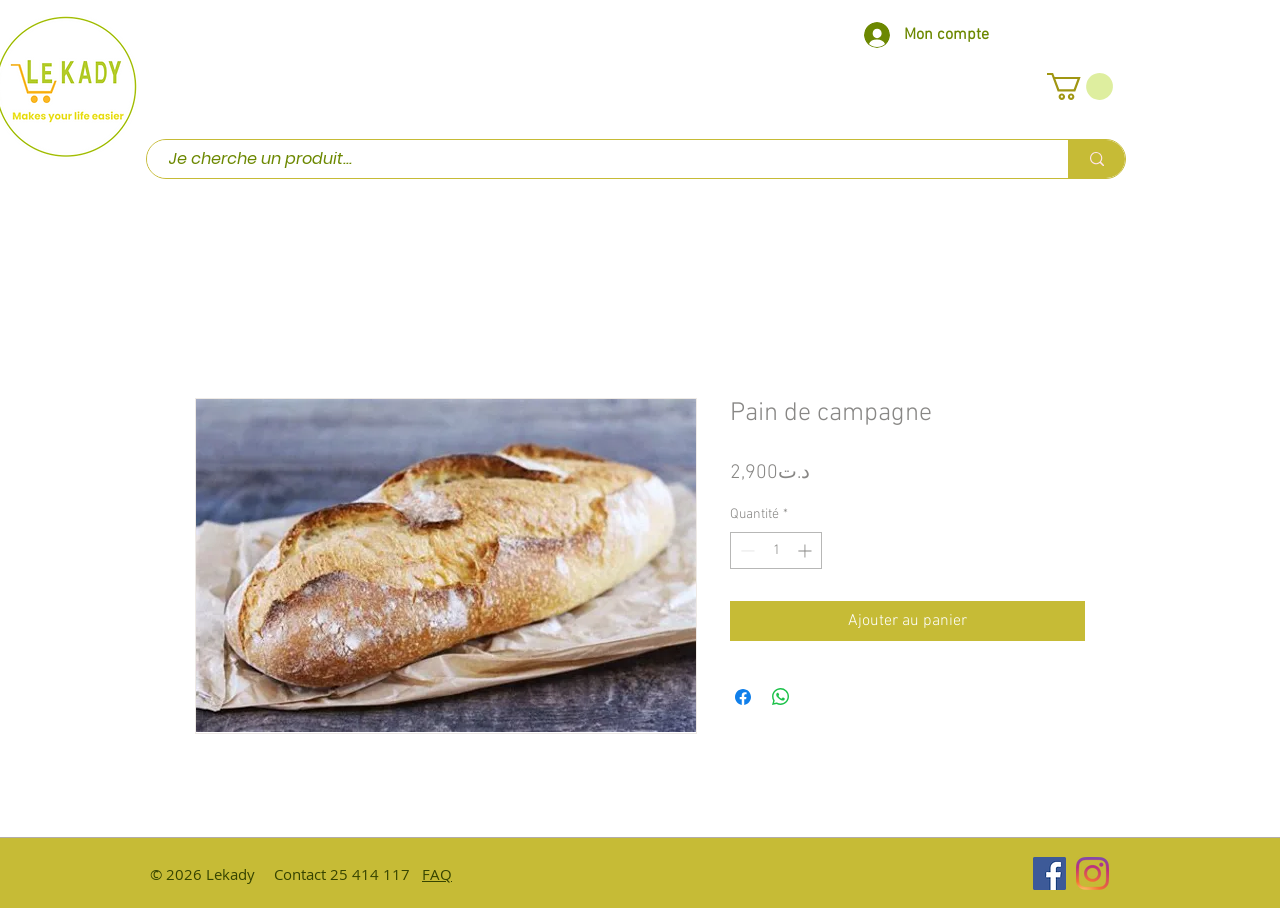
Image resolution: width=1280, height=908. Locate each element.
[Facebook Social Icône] (1049, 873)
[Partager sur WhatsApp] (781, 697)
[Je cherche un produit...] (597, 159)
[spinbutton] (776, 550)
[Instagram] (1092, 873)
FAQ (437, 874)
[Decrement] (745, 550)
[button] (1080, 86)
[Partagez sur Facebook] (743, 697)
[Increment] (806, 550)
